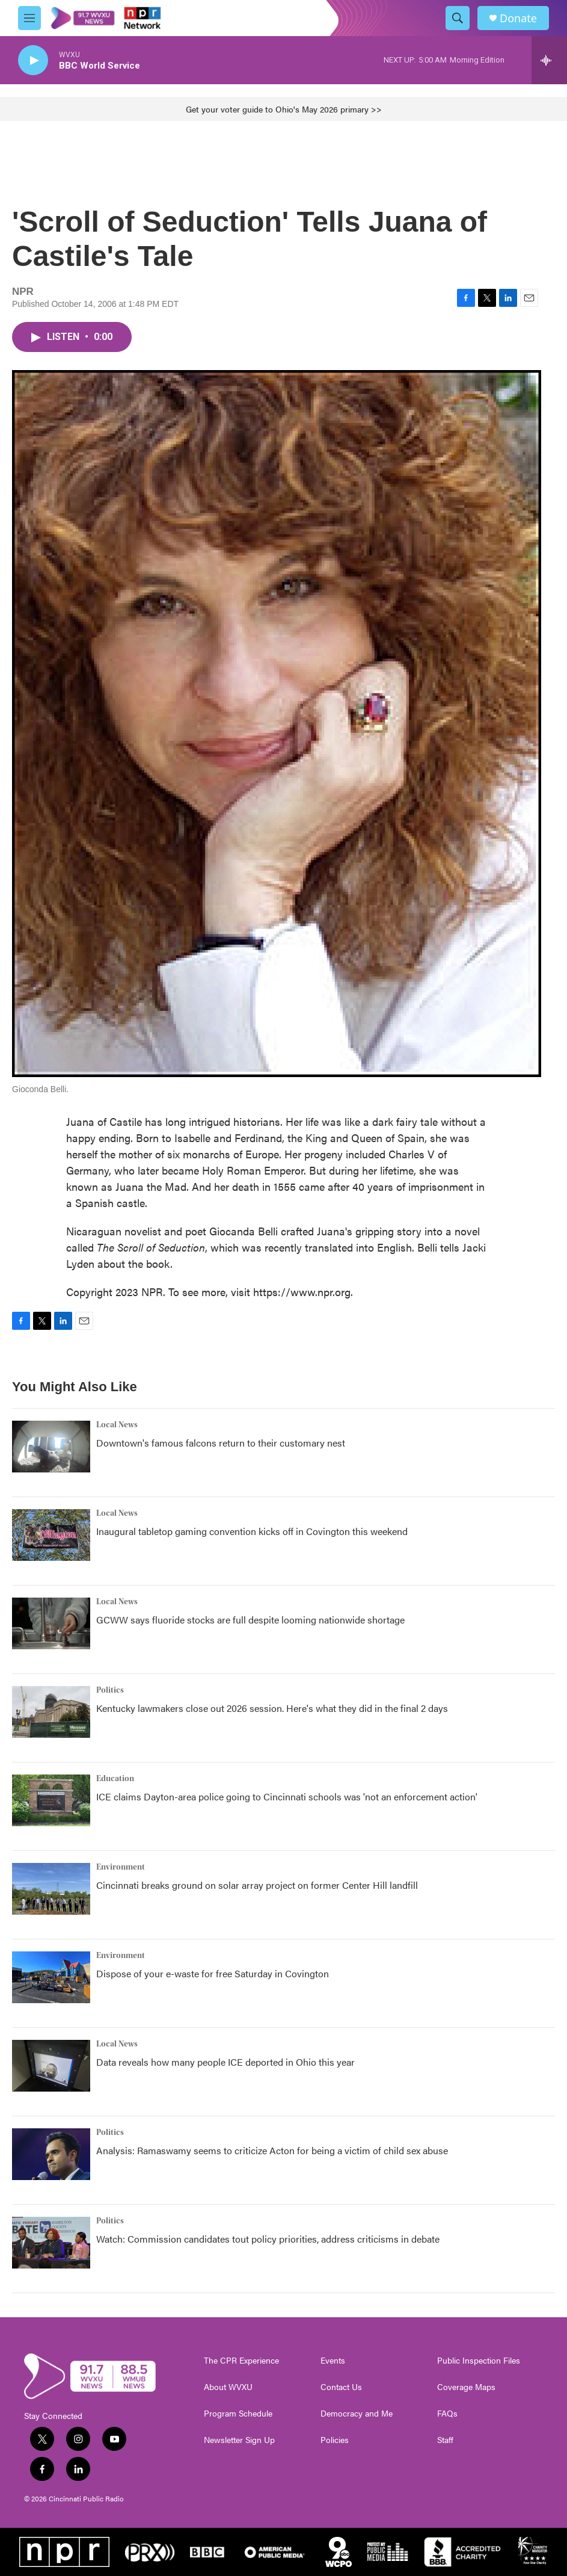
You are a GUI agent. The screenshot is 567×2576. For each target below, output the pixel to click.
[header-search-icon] (458, 18)
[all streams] (549, 60)
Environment (120, 1867)
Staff (445, 2440)
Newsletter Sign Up (239, 2440)
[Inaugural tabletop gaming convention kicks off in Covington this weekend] (51, 1535)
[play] (33, 60)
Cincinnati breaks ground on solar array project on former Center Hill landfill (257, 1885)
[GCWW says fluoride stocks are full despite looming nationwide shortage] (51, 1623)
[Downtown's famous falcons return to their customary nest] (51, 1446)
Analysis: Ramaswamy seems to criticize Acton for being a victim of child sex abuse (272, 2150)
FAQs (447, 2413)
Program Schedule (238, 2413)
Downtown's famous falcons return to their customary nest (220, 1443)
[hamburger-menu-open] (29, 18)
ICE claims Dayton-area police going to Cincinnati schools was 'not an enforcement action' (286, 1796)
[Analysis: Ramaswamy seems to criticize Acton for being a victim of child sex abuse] (51, 2154)
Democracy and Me (356, 2413)
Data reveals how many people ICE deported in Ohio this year (225, 2062)
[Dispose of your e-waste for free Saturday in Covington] (51, 1977)
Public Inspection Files (478, 2360)
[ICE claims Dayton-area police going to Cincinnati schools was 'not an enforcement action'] (51, 1800)
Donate (518, 18)
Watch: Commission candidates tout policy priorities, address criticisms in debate (268, 2239)
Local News (117, 1425)
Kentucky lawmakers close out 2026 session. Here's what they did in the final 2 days (272, 1708)
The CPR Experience (241, 2360)
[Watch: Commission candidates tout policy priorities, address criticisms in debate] (51, 2243)
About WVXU (228, 2387)
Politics (110, 1690)
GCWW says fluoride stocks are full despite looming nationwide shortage (250, 1619)
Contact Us (341, 2387)
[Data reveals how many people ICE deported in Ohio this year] (51, 2066)
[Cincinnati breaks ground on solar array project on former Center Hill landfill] (51, 1889)
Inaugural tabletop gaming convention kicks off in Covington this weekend (252, 1531)
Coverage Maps (466, 2387)
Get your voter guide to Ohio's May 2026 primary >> (284, 109)
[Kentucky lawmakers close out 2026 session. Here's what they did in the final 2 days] (51, 1712)
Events (332, 2360)
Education (115, 1779)
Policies (334, 2440)
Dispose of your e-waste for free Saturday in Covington (212, 1973)
